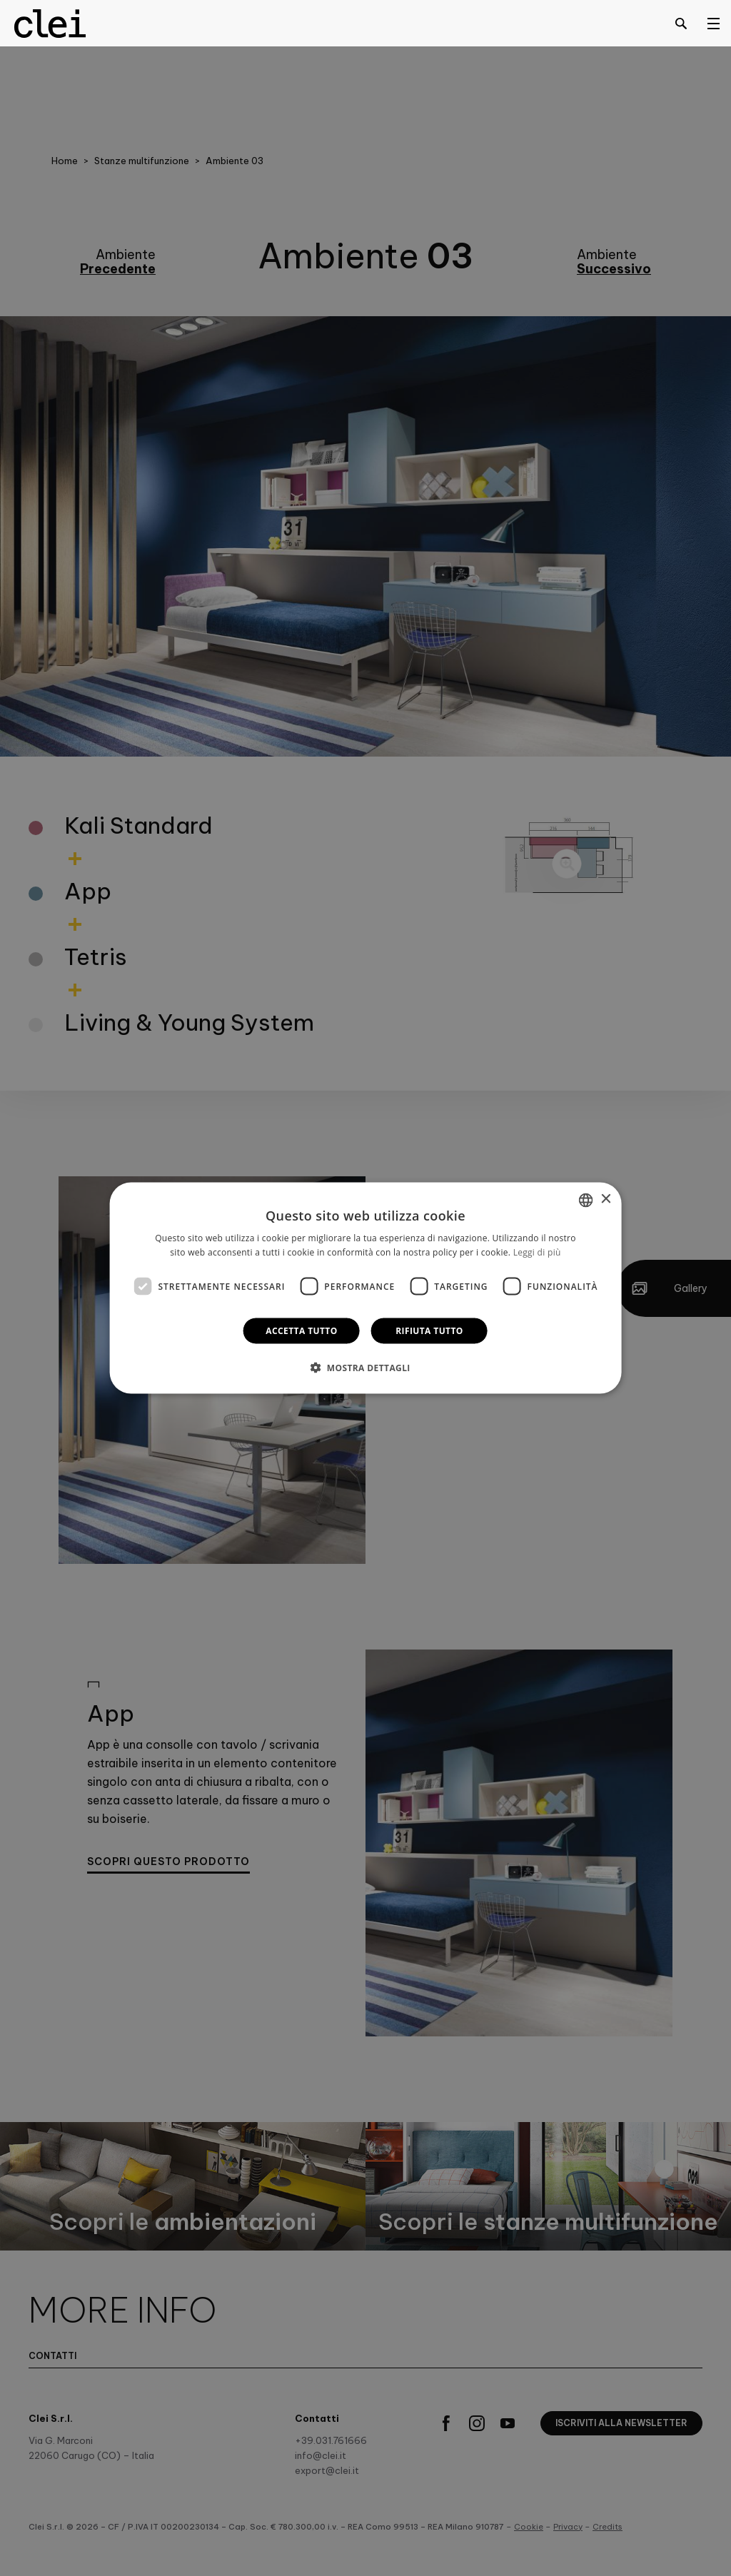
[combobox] (585, 1200)
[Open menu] (713, 23)
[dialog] (366, 1288)
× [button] (605, 1199)
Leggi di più (537, 1252)
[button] (365, 1367)
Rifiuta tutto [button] (429, 1331)
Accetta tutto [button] (301, 1331)
